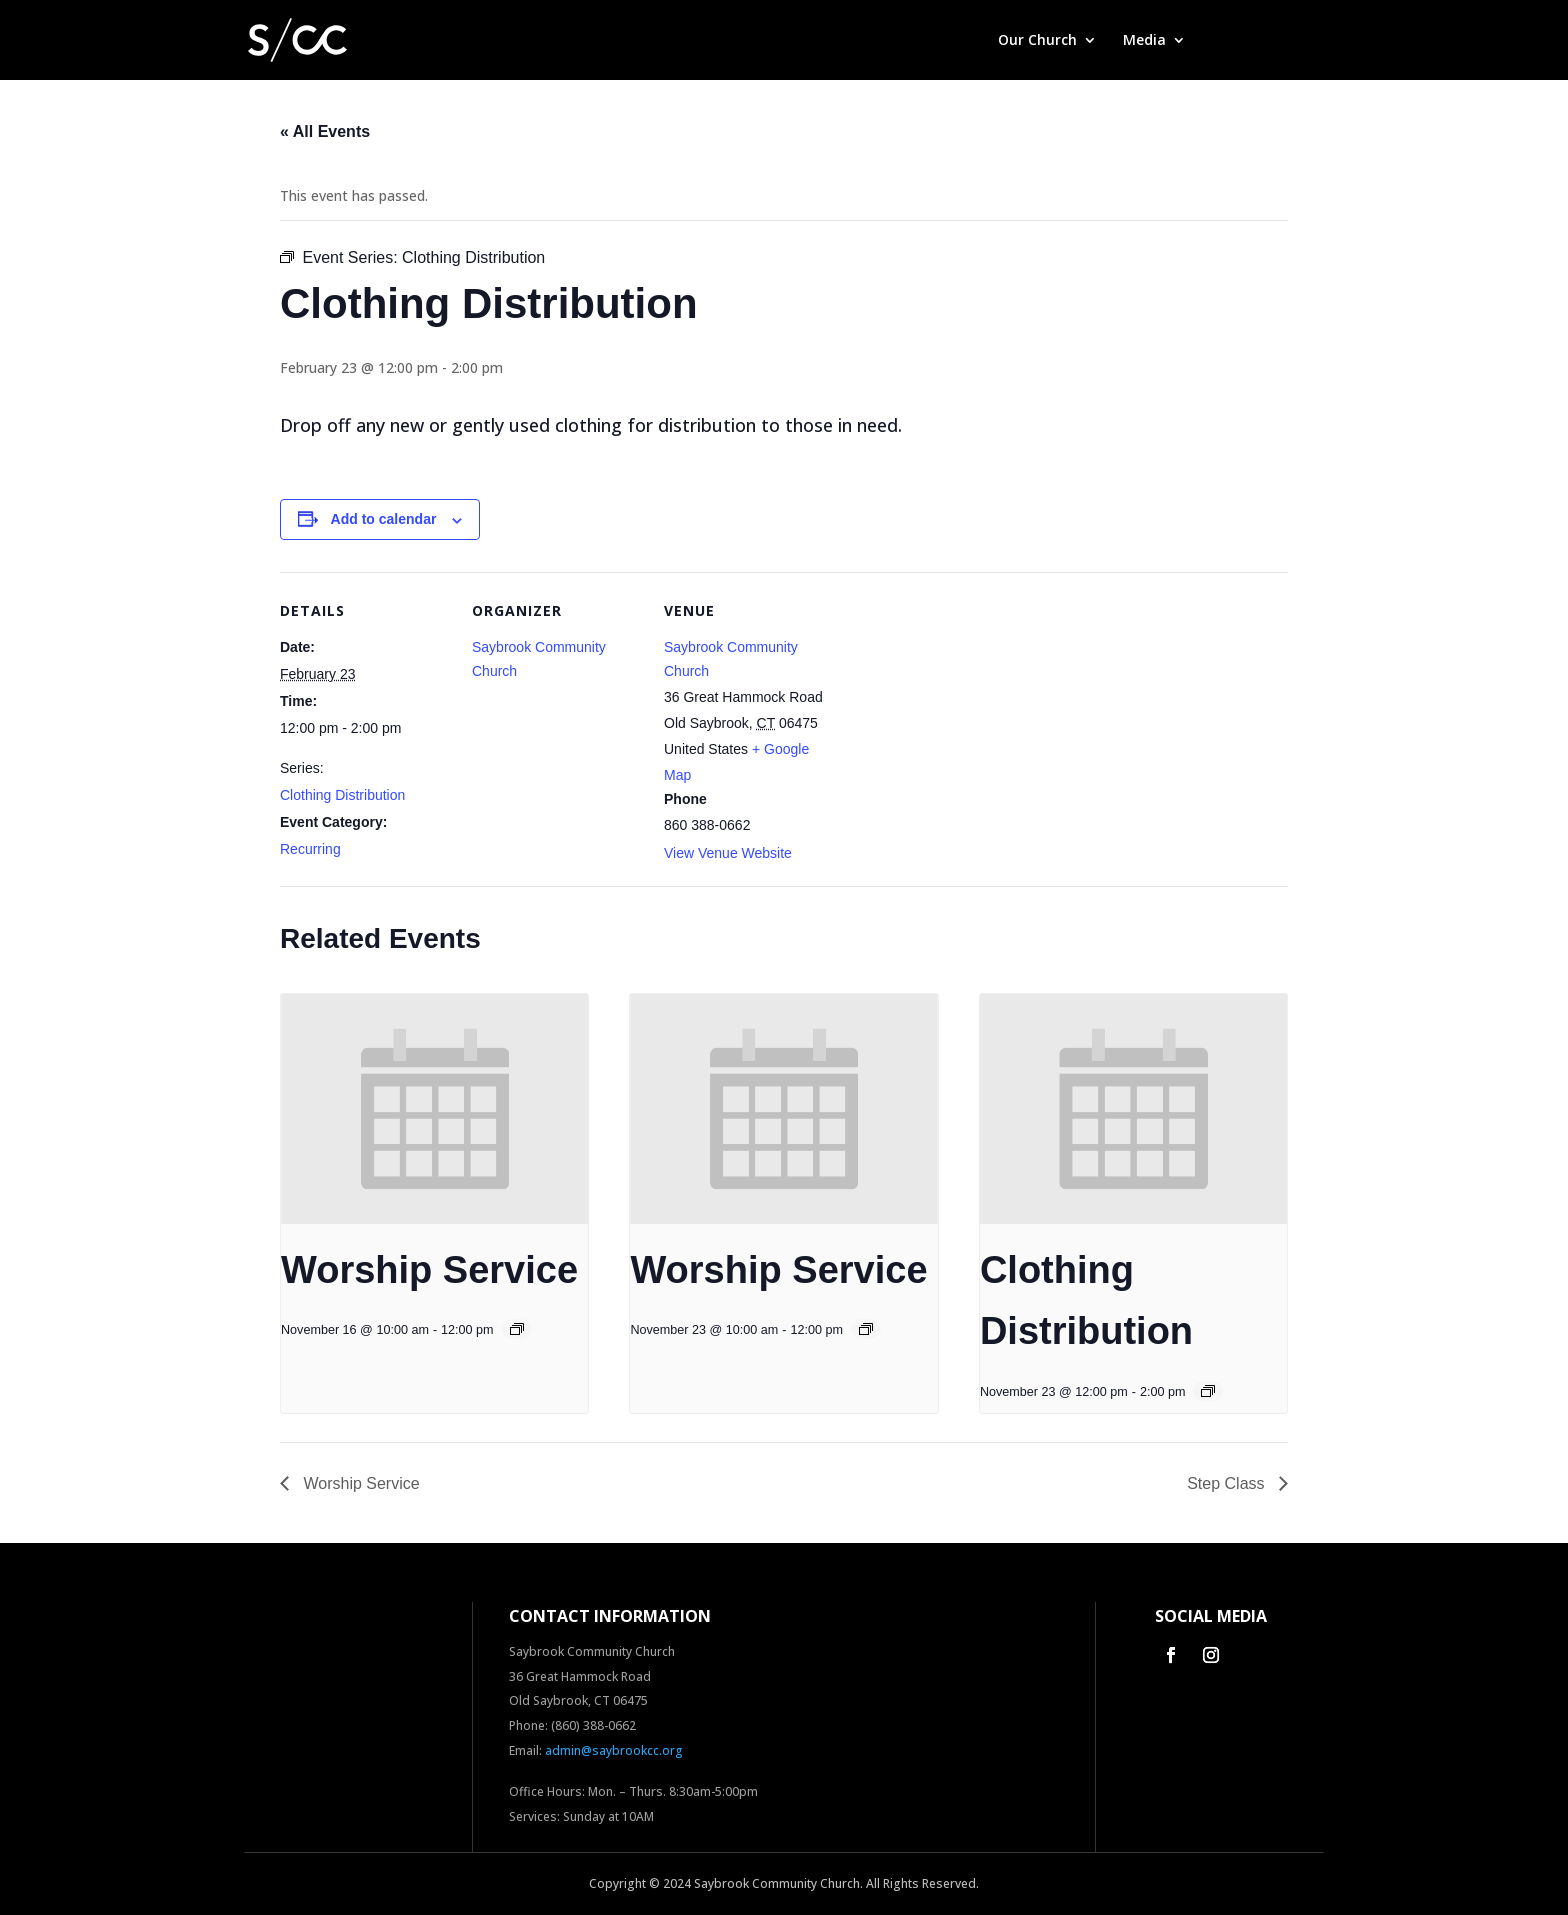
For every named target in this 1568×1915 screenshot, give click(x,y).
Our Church (1037, 41)
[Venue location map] (961, 709)
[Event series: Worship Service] (517, 1329)
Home (951, 41)
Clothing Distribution (342, 795)
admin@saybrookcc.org (614, 1750)
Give (1226, 41)
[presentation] (434, 1109)
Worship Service (429, 1270)
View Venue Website (728, 853)
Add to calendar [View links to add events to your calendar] (384, 519)
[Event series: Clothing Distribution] (1208, 1391)
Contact (1295, 41)
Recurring (310, 849)
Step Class (1228, 1483)
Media (1144, 41)
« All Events (325, 131)
